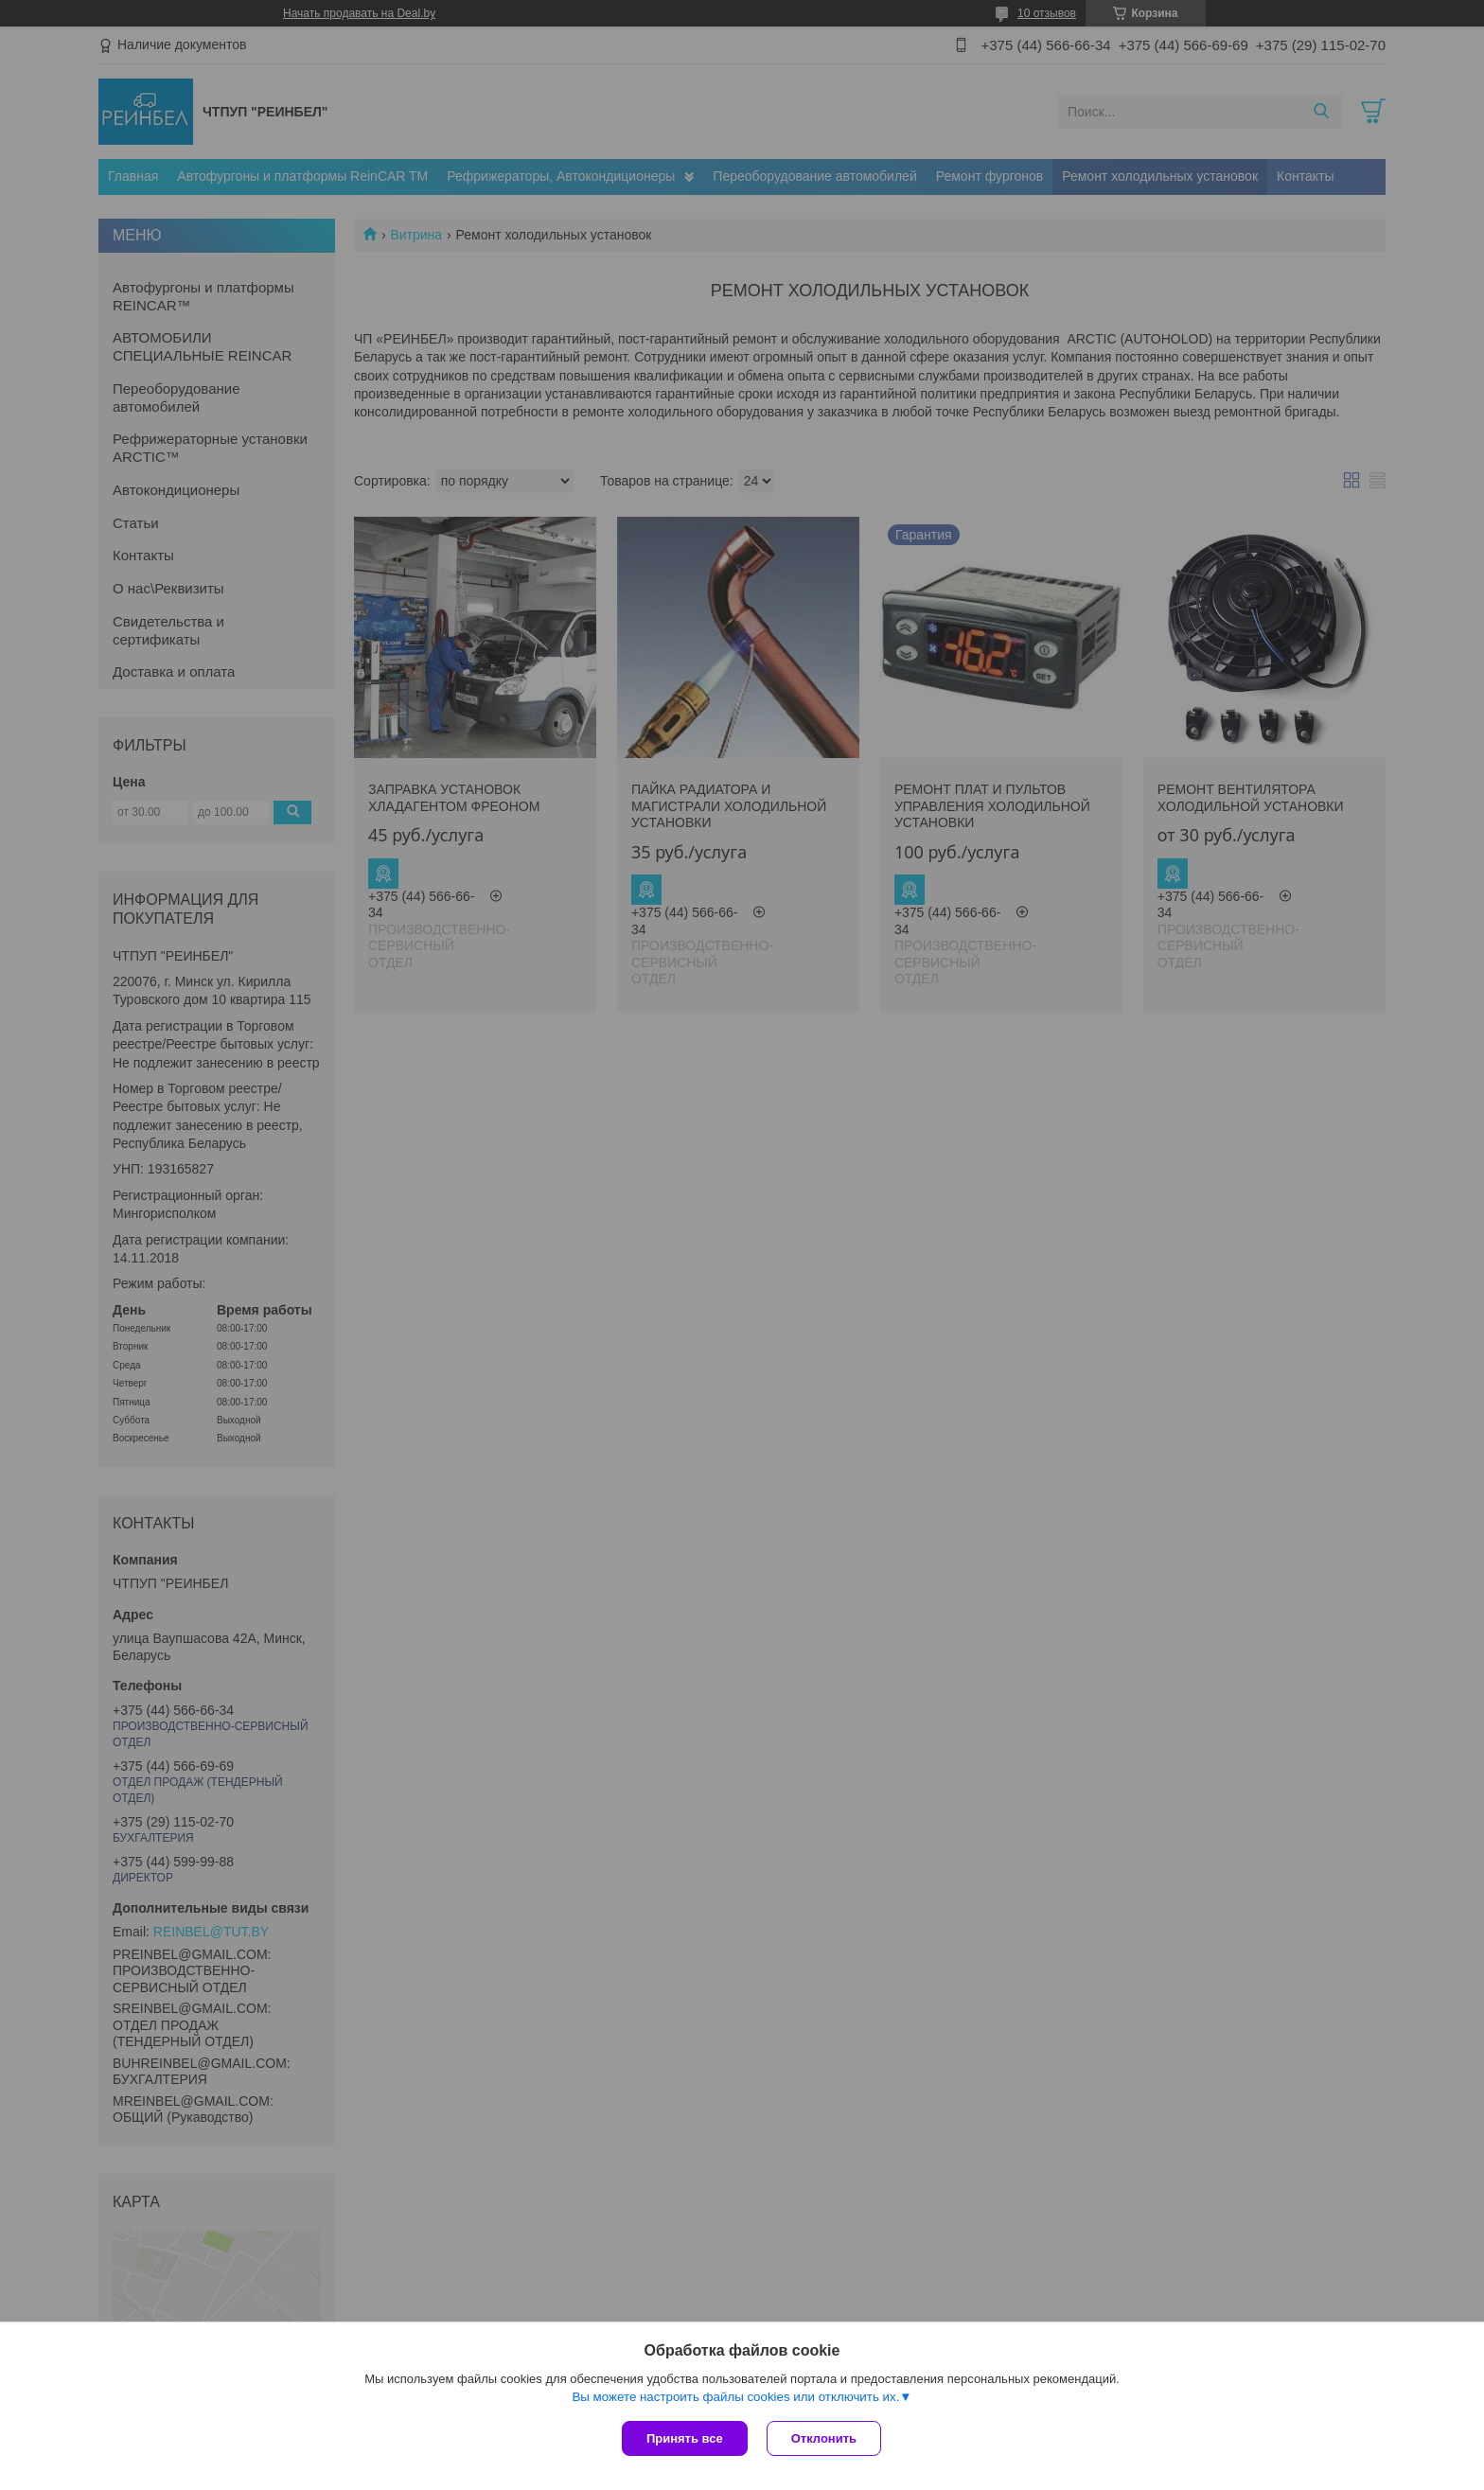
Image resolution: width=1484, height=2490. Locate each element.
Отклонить (824, 2438)
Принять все (684, 2438)
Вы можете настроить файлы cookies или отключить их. (735, 2397)
